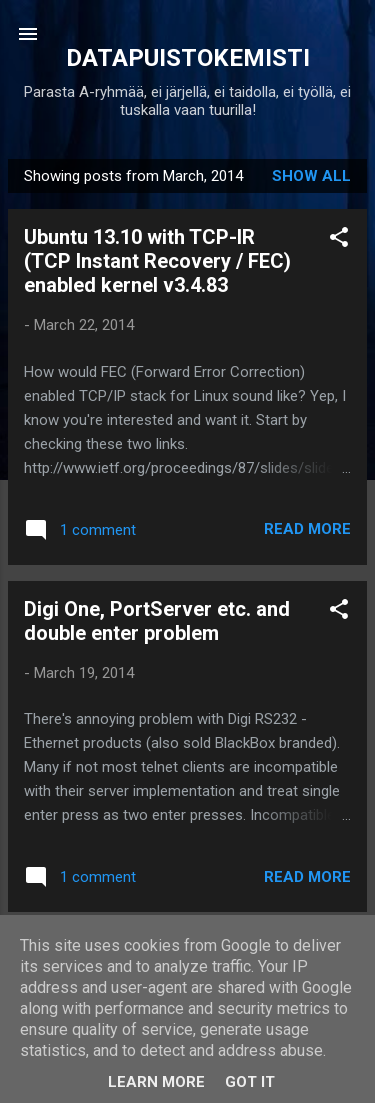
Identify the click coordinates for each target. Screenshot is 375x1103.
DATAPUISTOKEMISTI (188, 58)
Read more (307, 529)
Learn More (156, 1082)
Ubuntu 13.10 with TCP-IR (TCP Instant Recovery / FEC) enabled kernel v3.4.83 (157, 261)
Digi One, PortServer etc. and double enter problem (157, 621)
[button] (339, 240)
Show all (311, 176)
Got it (250, 1082)
